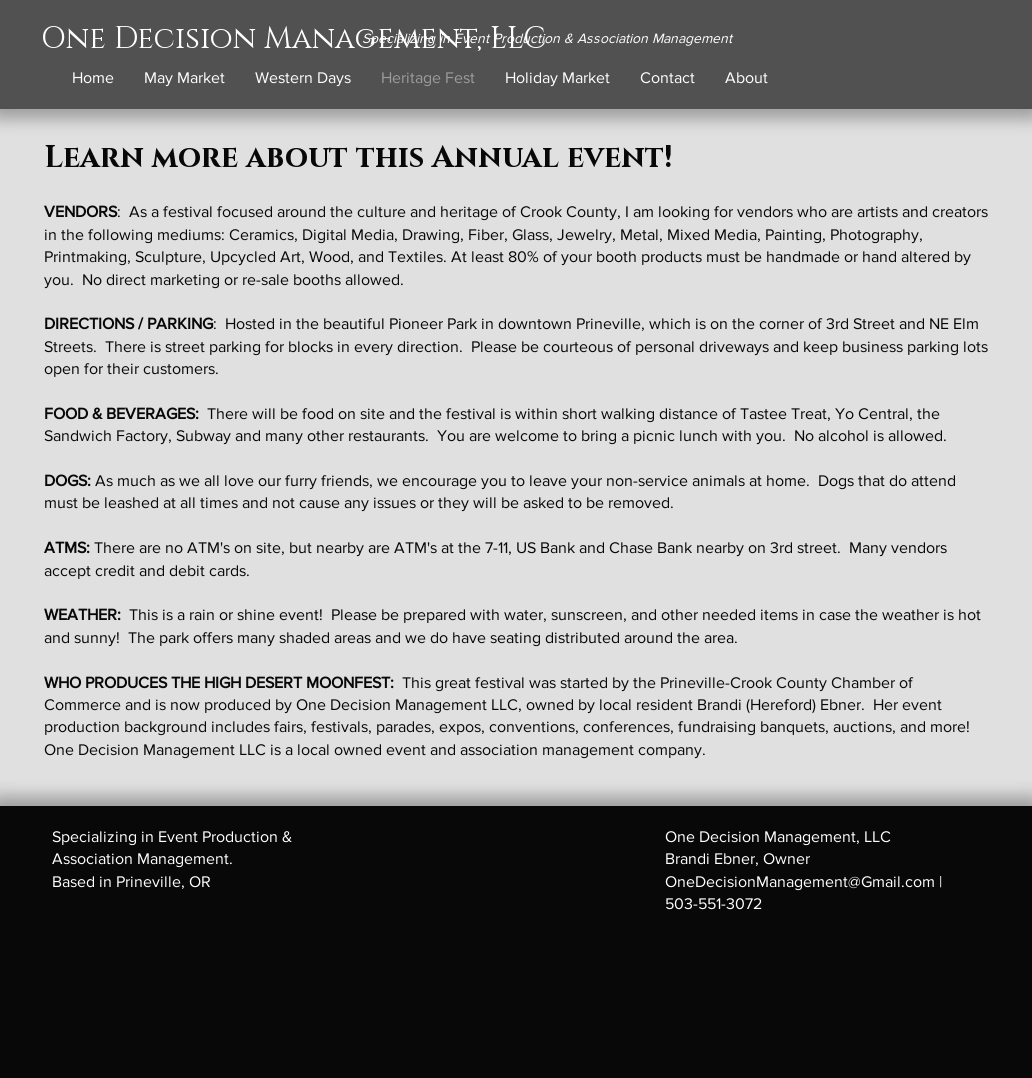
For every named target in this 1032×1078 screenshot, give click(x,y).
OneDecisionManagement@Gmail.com (800, 881)
